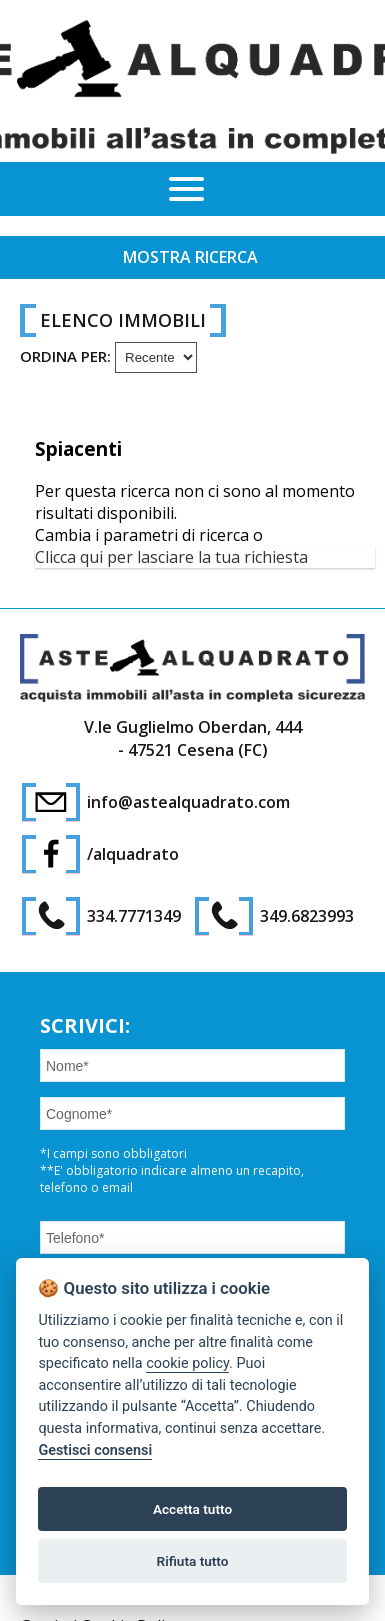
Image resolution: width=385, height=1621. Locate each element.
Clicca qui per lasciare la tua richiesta (171, 557)
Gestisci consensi (95, 1450)
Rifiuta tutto (193, 1561)
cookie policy (187, 1363)
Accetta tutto (192, 1509)
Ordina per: (65, 356)
